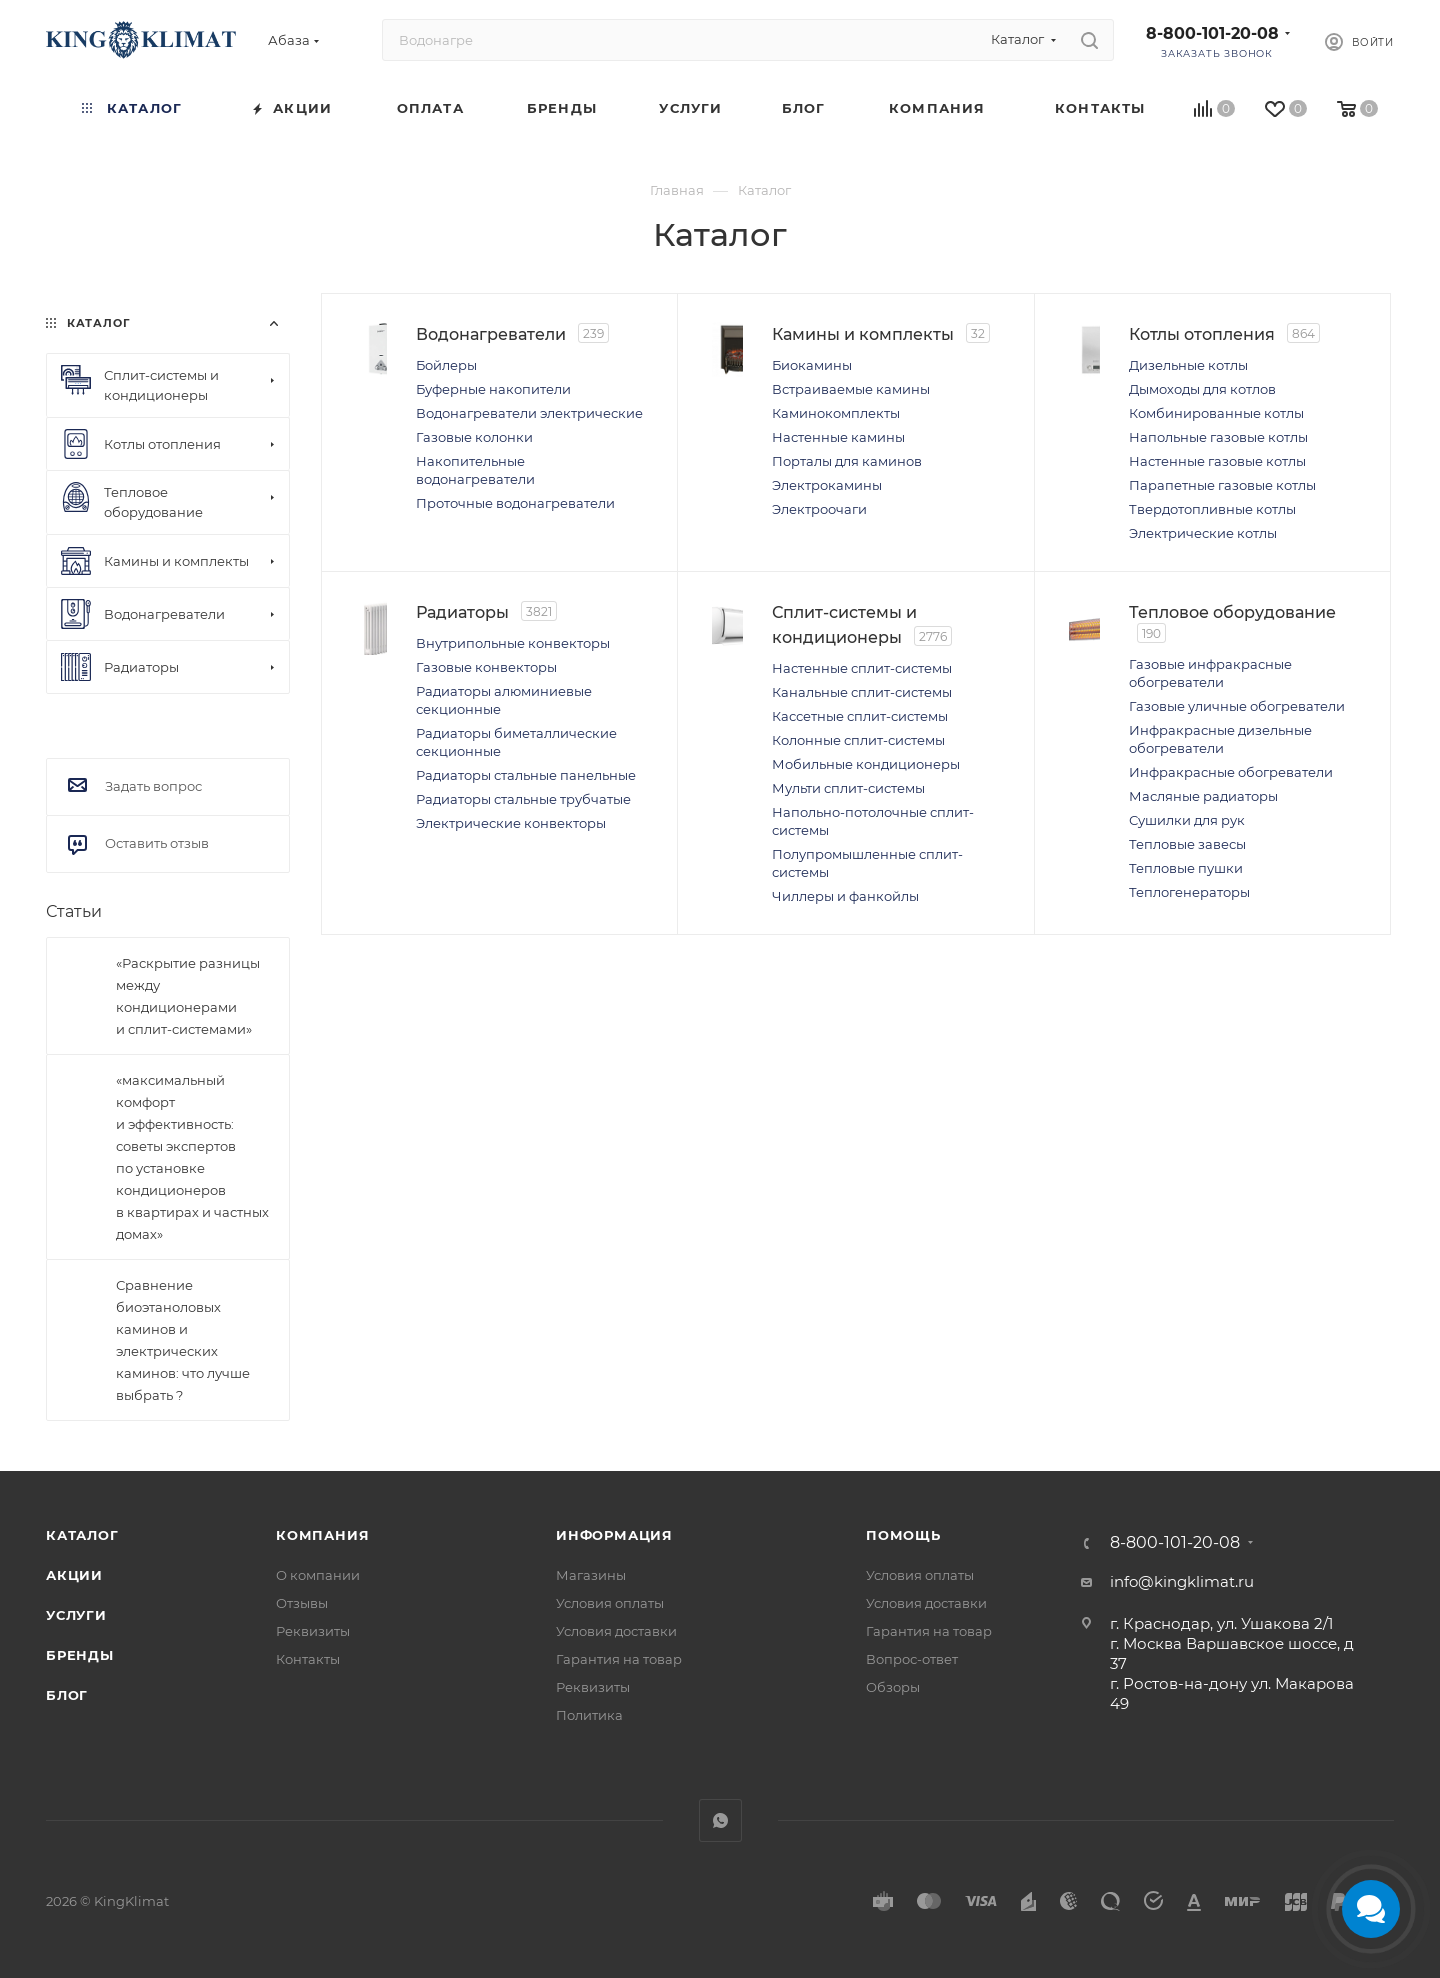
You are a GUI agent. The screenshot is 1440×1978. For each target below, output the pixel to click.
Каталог (82, 1535)
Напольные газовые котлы (1247, 437)
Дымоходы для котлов (1231, 389)
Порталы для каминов (876, 482)
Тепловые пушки (1215, 914)
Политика (589, 1715)
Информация (614, 1535)
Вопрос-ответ (912, 1659)
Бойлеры (475, 365)
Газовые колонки (503, 455)
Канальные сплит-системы (891, 698)
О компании (318, 1575)
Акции (74, 1575)
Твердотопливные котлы (1241, 509)
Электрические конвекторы (540, 883)
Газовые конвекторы (515, 673)
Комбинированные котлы (1245, 413)
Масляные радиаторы (1232, 842)
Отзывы (302, 1603)
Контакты (308, 1659)
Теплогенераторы (1218, 938)
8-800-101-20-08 (1212, 33)
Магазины (591, 1575)
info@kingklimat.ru (1182, 1581)
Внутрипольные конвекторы (542, 649)
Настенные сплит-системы (891, 674)
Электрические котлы (1232, 533)
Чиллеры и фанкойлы (874, 902)
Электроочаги (848, 530)
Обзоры (893, 1687)
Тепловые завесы (1216, 890)
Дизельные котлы (1217, 365)
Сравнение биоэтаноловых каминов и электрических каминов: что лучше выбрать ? (183, 1340)
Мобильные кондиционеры (895, 770)
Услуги (76, 1615)
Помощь (903, 1535)
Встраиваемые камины (880, 410)
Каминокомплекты (865, 434)
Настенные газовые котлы (1246, 461)
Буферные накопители (522, 389)
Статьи (74, 911)
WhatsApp (720, 1820)
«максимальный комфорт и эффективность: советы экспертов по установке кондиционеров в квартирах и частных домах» (192, 1157)
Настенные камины (867, 458)
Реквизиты (313, 1631)
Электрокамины (856, 506)
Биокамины (841, 386)
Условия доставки (616, 1631)
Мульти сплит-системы (877, 794)
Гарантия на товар (619, 1659)
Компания (322, 1535)
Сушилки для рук (1216, 866)
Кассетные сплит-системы (889, 722)
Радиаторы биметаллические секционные (506, 757)
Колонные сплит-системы (887, 746)
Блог (67, 1695)
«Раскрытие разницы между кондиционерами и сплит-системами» (188, 996)
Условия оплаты (610, 1603)
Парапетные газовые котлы (1251, 485)
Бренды (80, 1655)
